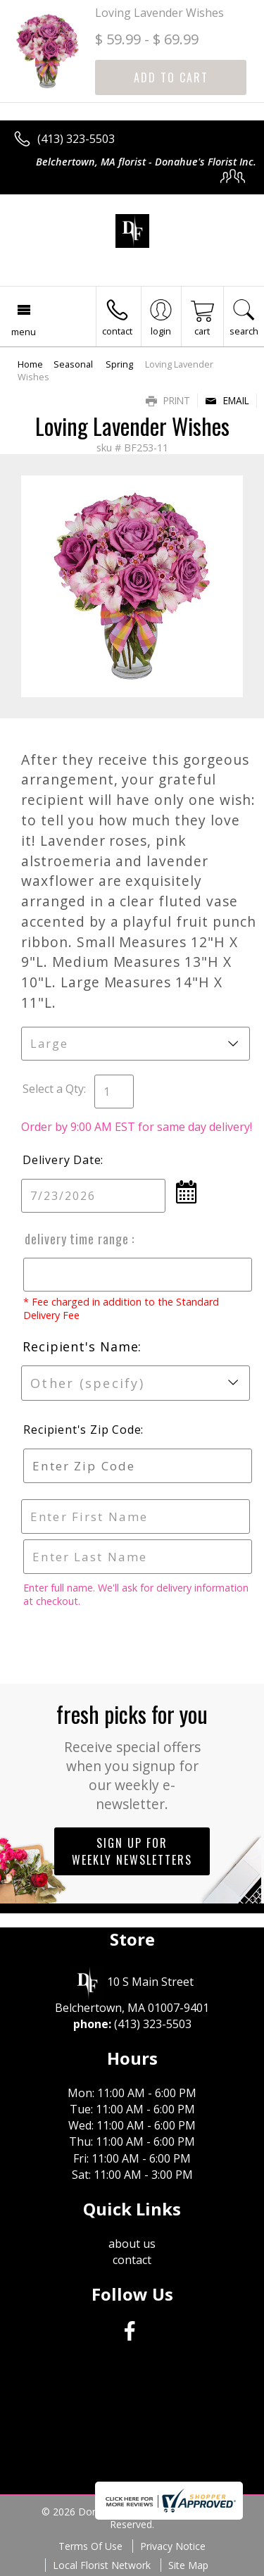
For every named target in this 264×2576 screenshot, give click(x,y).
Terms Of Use (90, 2546)
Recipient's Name (80, 1346)
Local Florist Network (102, 2565)
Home (30, 364)
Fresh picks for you (132, 1755)
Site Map (188, 2565)
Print (168, 400)
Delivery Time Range (76, 1239)
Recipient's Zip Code (80, 1429)
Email (227, 400)
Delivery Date (62, 1160)
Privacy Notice (173, 2546)
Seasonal (74, 364)
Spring (119, 364)
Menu (23, 331)
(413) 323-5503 (76, 138)
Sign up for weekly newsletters (132, 1851)
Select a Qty (53, 1088)
